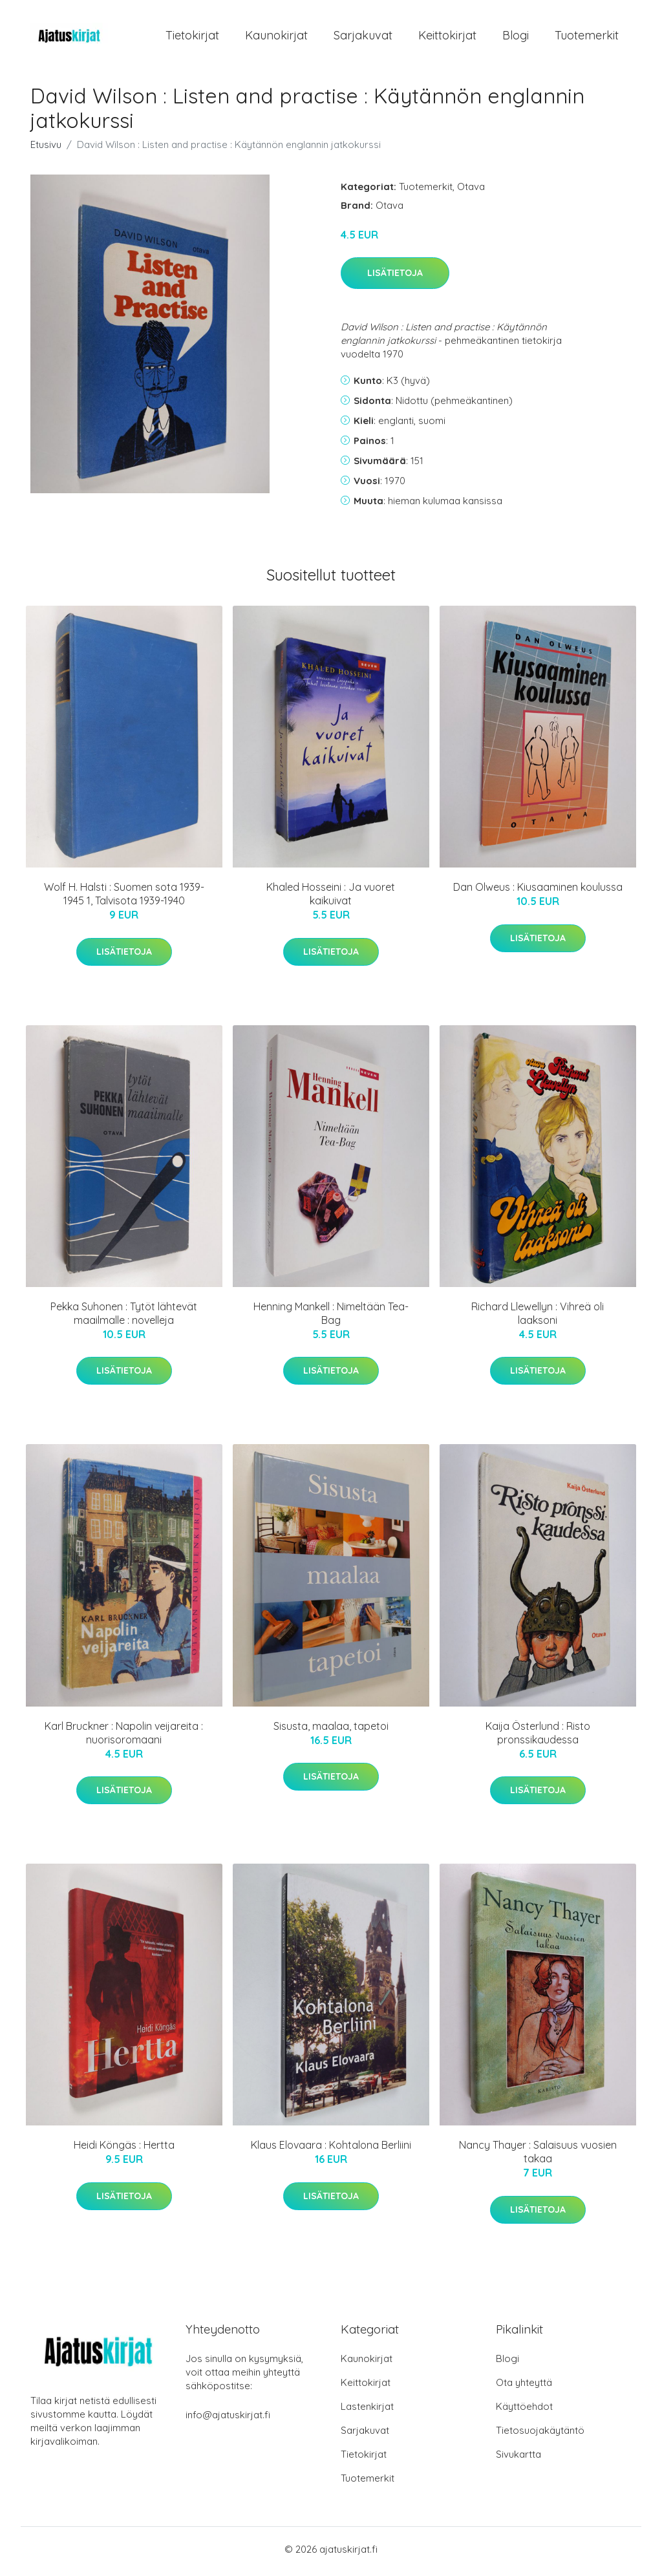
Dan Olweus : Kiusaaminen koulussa (538, 891)
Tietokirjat (192, 37)
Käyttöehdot (524, 2411)
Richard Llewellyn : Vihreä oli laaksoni (537, 1317)
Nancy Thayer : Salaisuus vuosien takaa (538, 2156)
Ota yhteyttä (524, 2387)
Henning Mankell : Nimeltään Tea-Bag (331, 1317)
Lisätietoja (395, 277)
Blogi (515, 37)
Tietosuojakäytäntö (540, 2435)
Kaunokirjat (276, 37)
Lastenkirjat (367, 2411)
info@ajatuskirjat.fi (228, 2419)
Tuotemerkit (587, 37)
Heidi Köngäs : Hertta (124, 2149)
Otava (471, 190)
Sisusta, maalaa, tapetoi (331, 1729)
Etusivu (45, 148)
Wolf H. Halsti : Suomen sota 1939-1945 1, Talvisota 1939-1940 (124, 898)
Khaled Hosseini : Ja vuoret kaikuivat (330, 898)
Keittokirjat (447, 37)
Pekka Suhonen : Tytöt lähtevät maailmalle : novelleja (123, 1317)
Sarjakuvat (363, 37)
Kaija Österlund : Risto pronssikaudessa (538, 1736)
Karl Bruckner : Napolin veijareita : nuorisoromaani (124, 1736)
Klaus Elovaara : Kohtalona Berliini (331, 2149)
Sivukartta (518, 2459)
